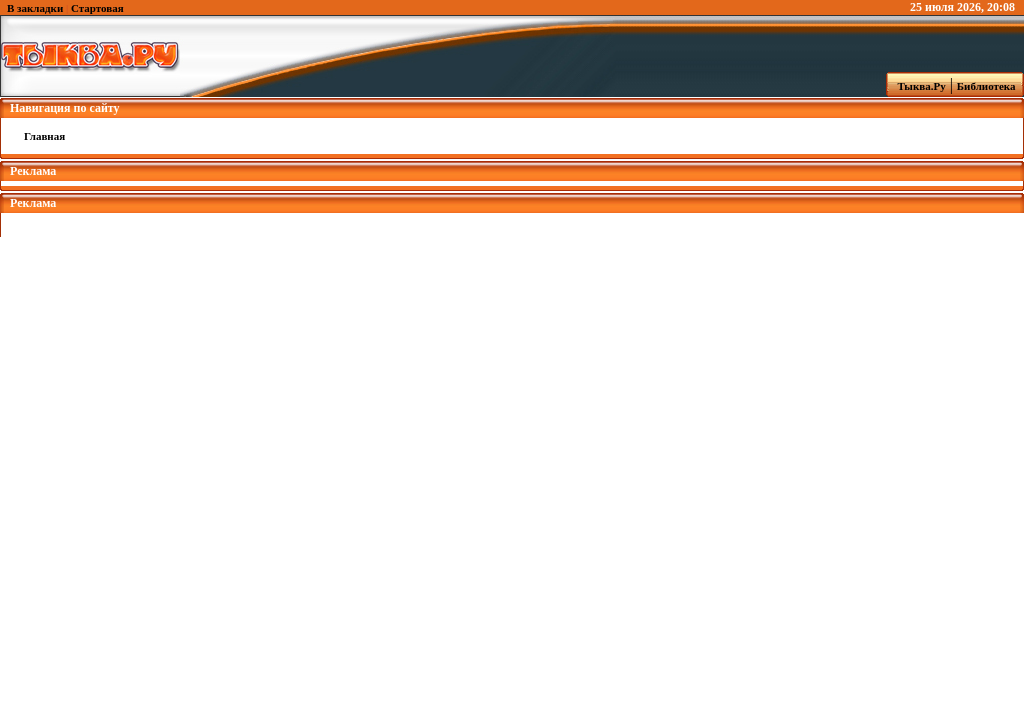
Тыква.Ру (917, 86)
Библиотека (989, 86)
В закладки (35, 8)
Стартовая (97, 8)
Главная (44, 136)
